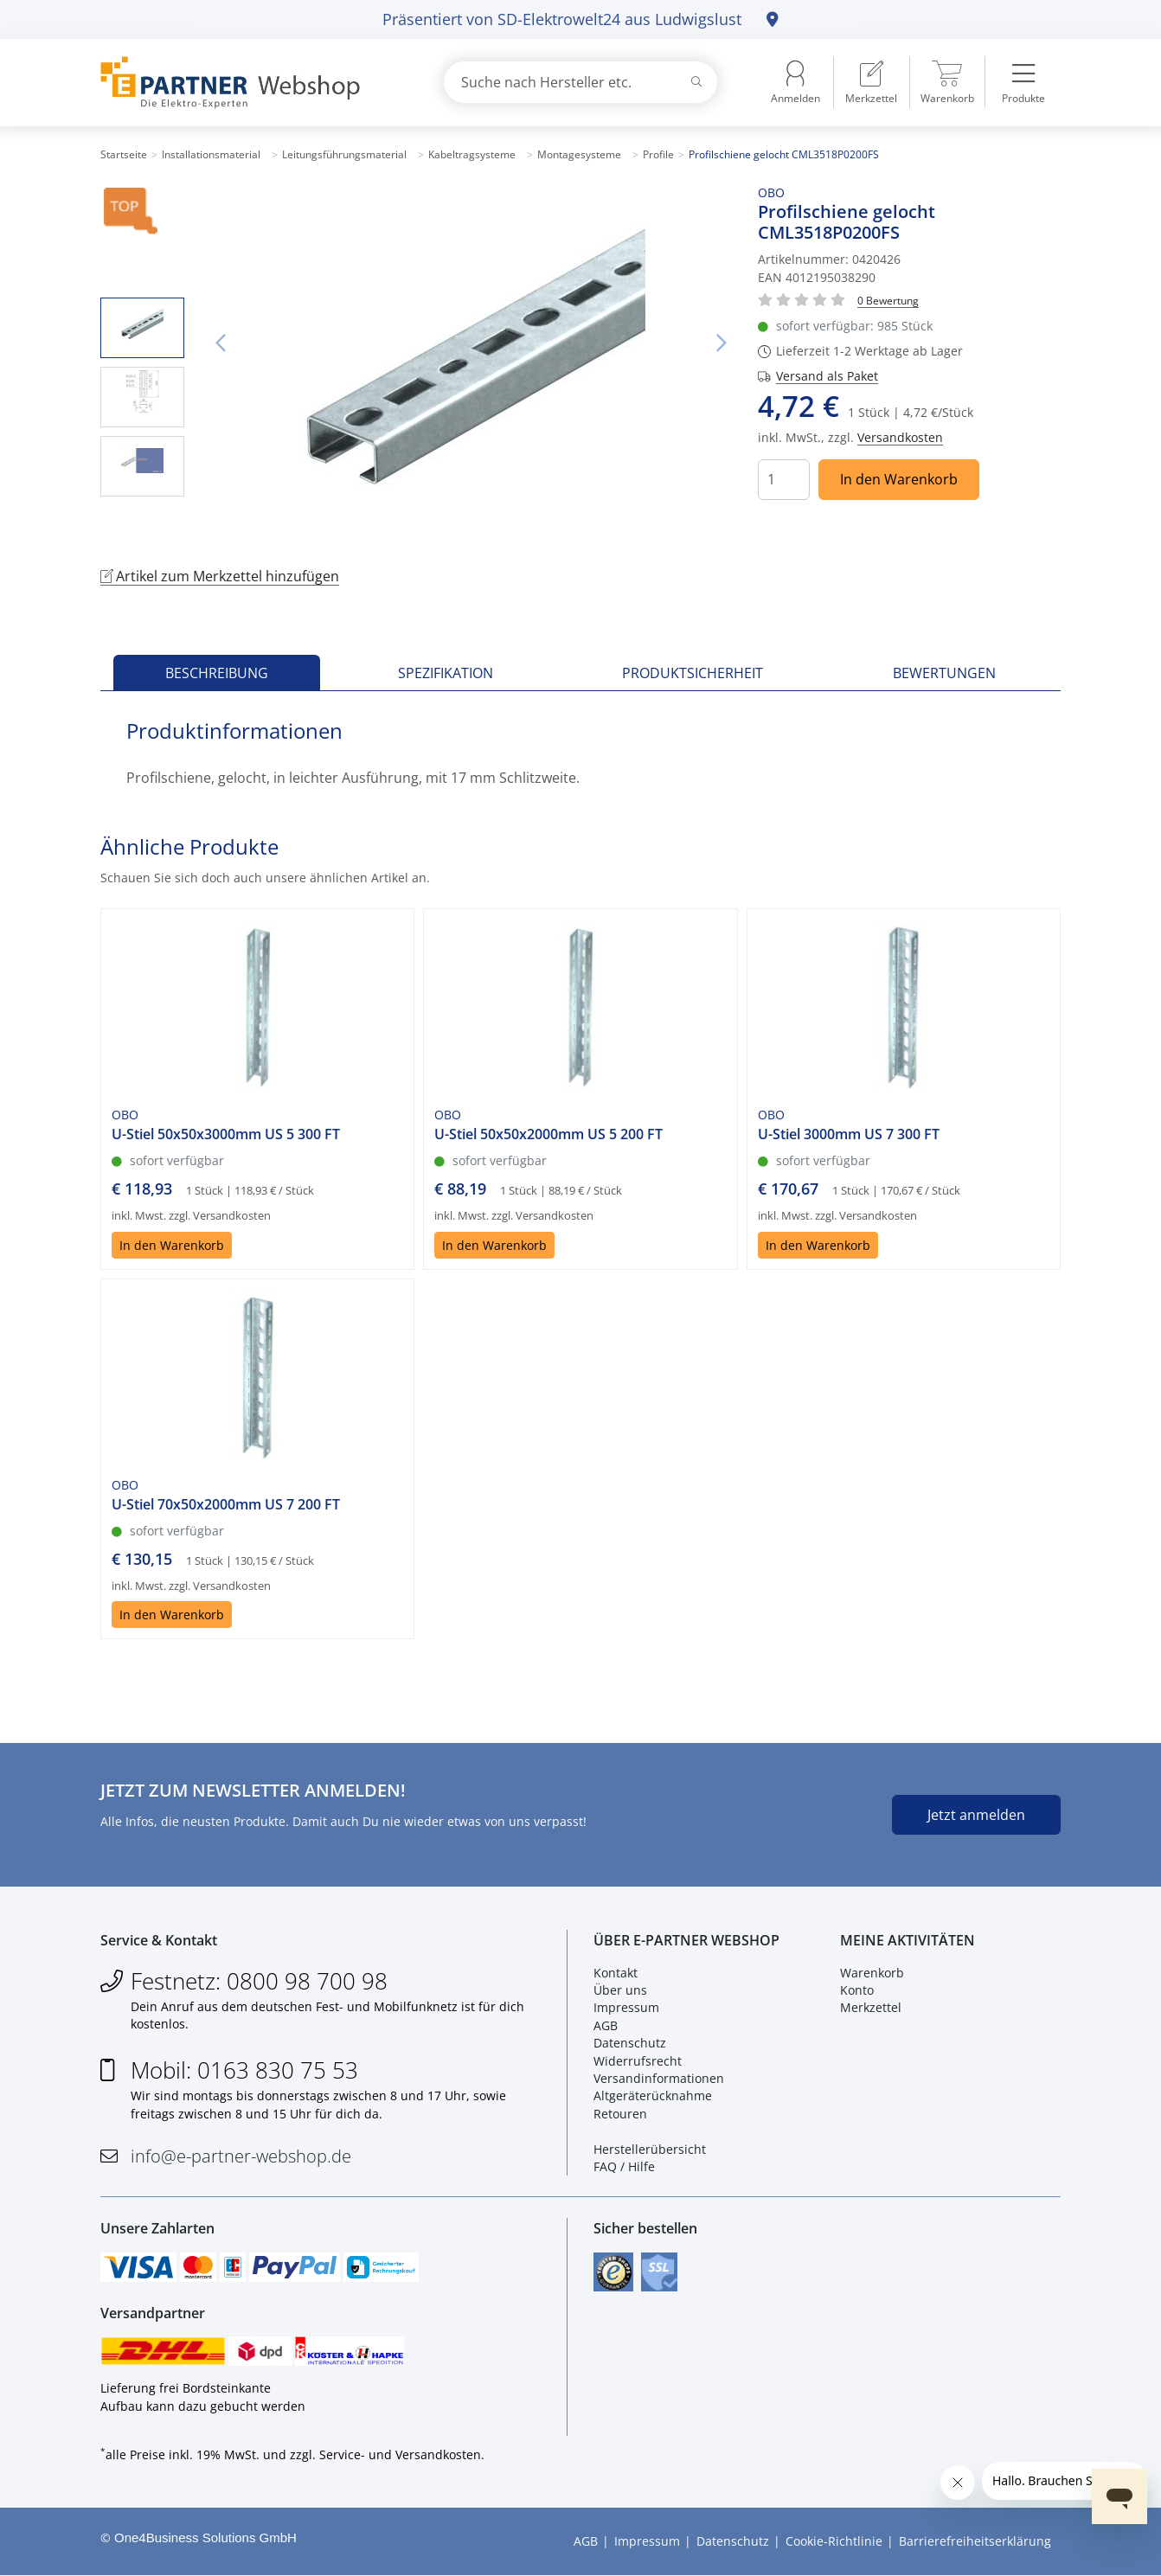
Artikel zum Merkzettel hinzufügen (219, 576)
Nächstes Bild (721, 343)
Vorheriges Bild (220, 343)
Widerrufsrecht (637, 2061)
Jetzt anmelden (976, 1814)
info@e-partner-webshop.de (241, 2157)
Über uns (620, 1990)
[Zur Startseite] (251, 82)
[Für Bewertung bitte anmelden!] (888, 300)
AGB (605, 2025)
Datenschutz (629, 2043)
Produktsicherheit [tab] (692, 672)
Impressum (626, 2008)
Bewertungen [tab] (944, 672)
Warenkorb (872, 1972)
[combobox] (580, 82)
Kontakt (615, 1972)
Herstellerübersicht (649, 2149)
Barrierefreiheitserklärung (975, 2542)
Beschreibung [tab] (216, 672)
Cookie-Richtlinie (834, 2542)
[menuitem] (871, 82)
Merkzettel (870, 2008)
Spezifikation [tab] (445, 672)
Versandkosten (900, 437)
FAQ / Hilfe (624, 2166)
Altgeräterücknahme (652, 2096)
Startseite (123, 154)
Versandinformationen (658, 2078)
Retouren (620, 2113)
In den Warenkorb (899, 479)
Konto (857, 1990)
